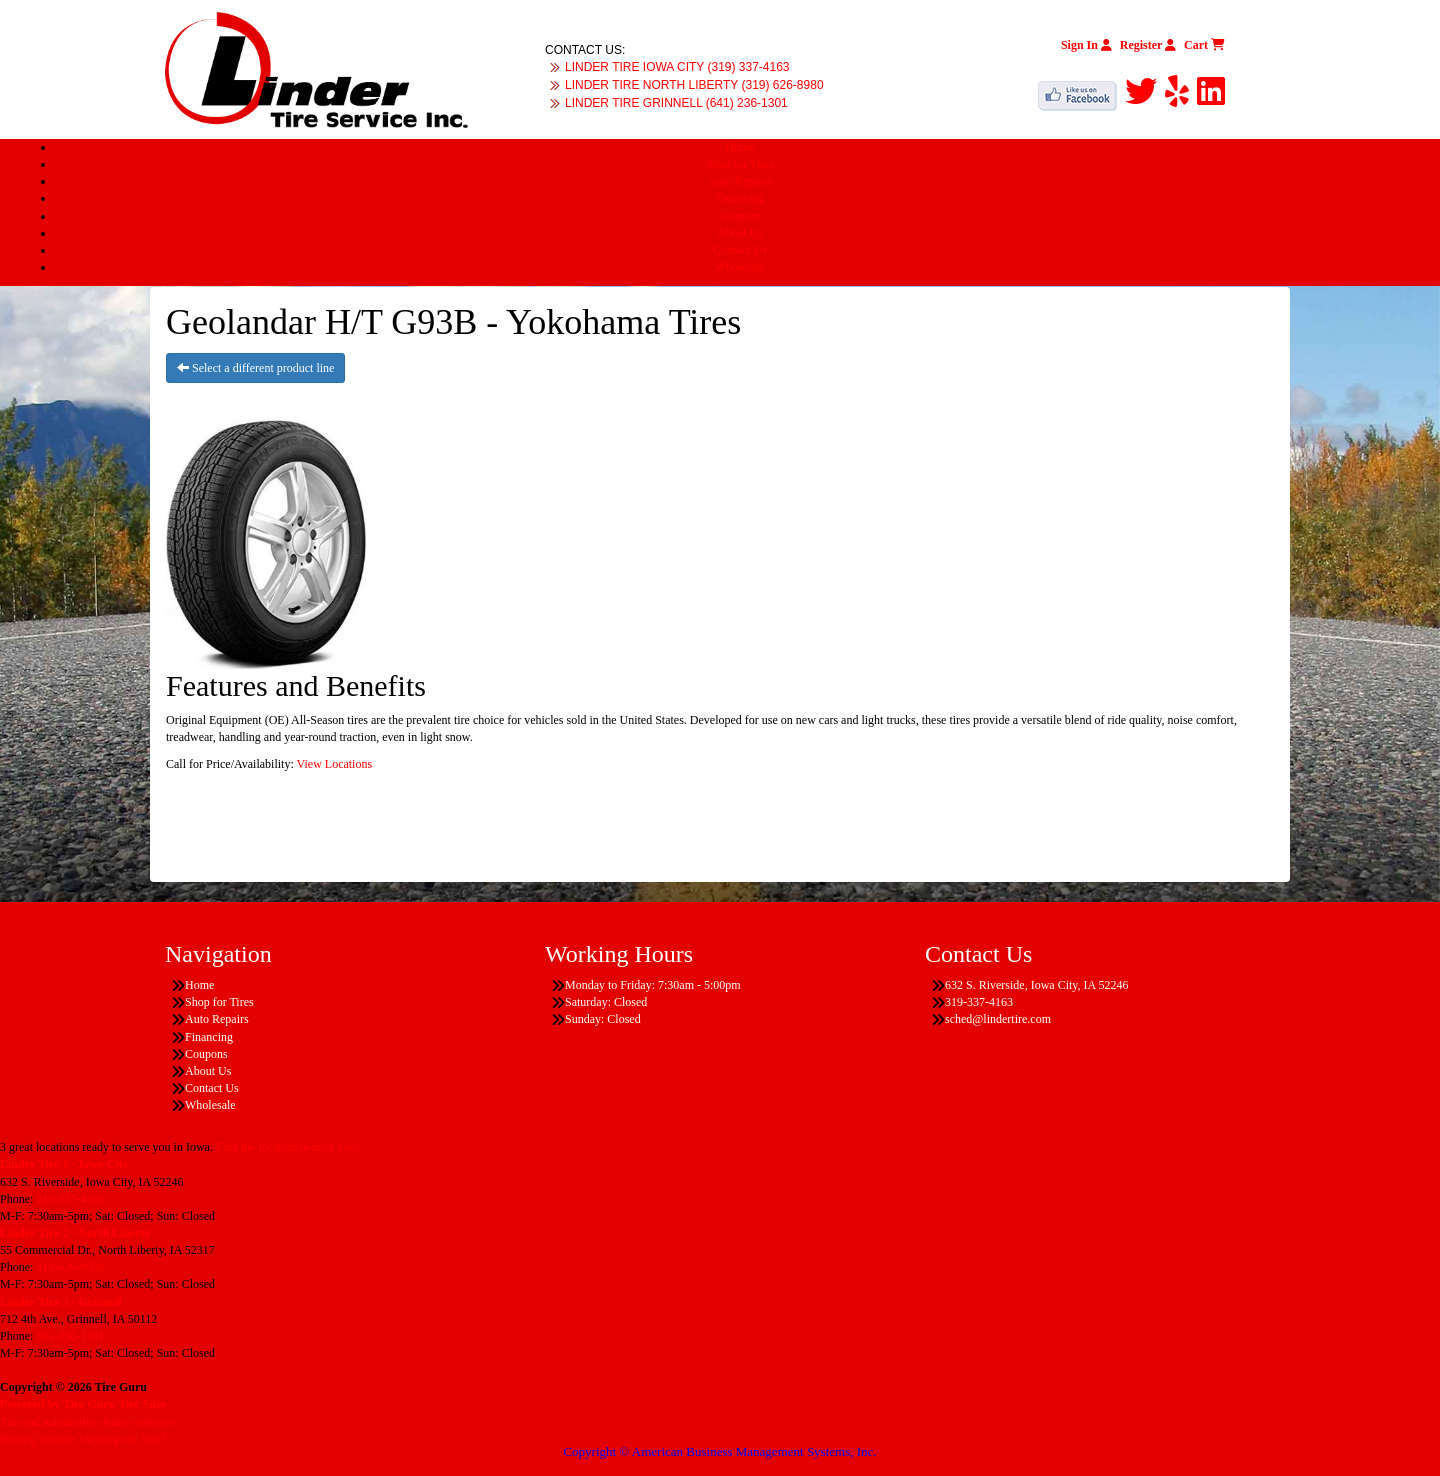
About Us (740, 233)
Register (1148, 45)
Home (739, 147)
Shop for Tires (740, 164)
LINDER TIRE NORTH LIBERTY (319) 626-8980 (694, 85)
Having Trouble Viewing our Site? (82, 1439)
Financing (740, 198)
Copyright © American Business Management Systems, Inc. (719, 1451)
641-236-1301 (70, 1336)
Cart (1204, 45)
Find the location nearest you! (287, 1147)
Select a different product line (255, 368)
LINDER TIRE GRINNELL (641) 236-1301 (676, 103)
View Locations (335, 764)
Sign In (1086, 45)
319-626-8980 (70, 1267)
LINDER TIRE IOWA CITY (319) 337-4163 (677, 67)
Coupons (740, 216)
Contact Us (740, 250)
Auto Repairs (740, 181)
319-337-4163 (70, 1199)
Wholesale (740, 267)
